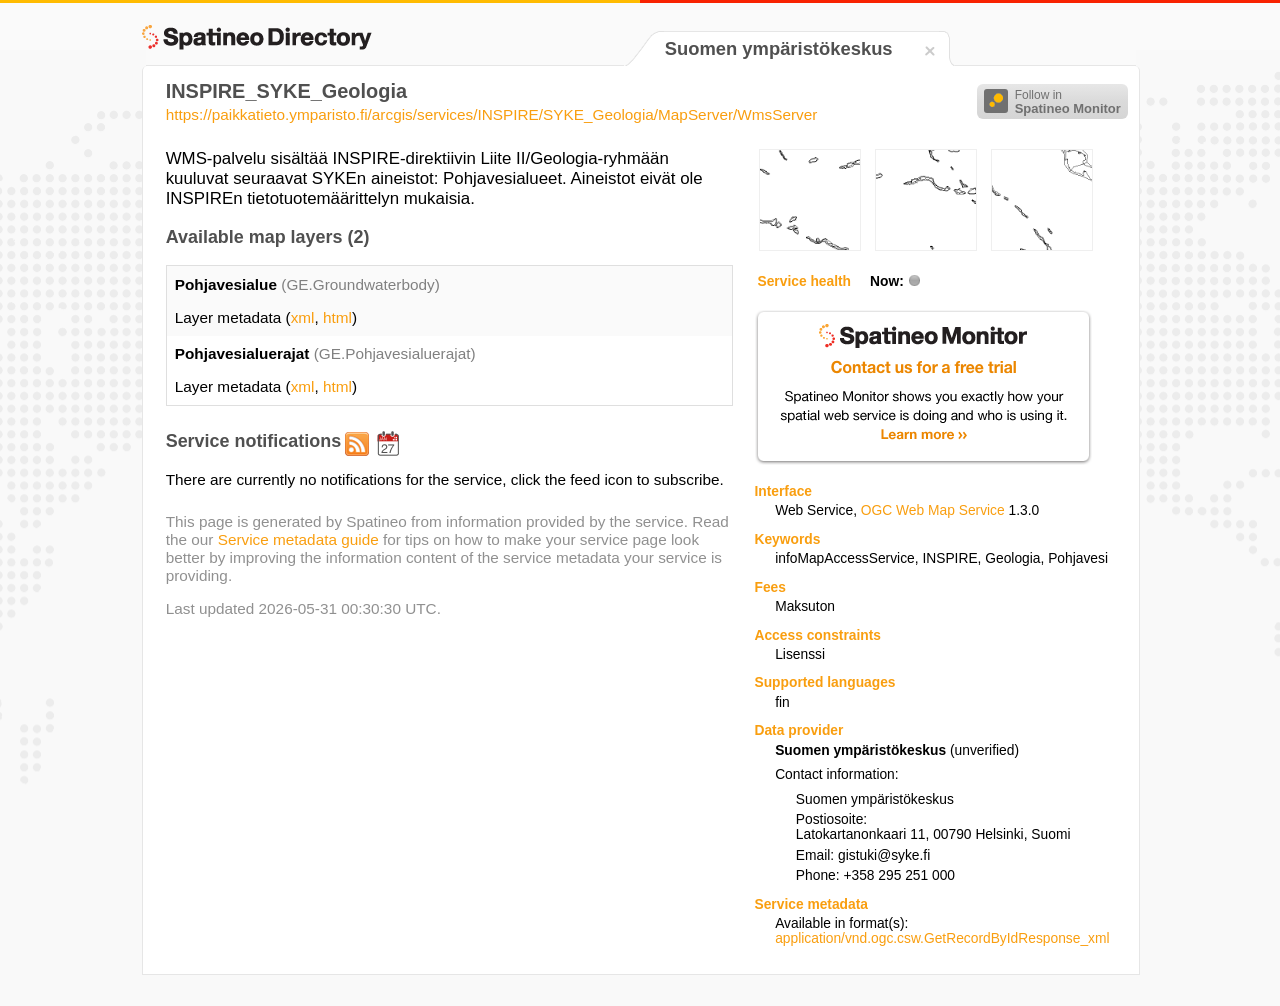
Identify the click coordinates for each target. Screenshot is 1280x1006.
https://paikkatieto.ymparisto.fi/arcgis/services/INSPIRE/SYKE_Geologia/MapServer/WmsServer (492, 114)
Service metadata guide (298, 539)
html (337, 317)
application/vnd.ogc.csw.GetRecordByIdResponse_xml (942, 938)
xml (303, 317)
